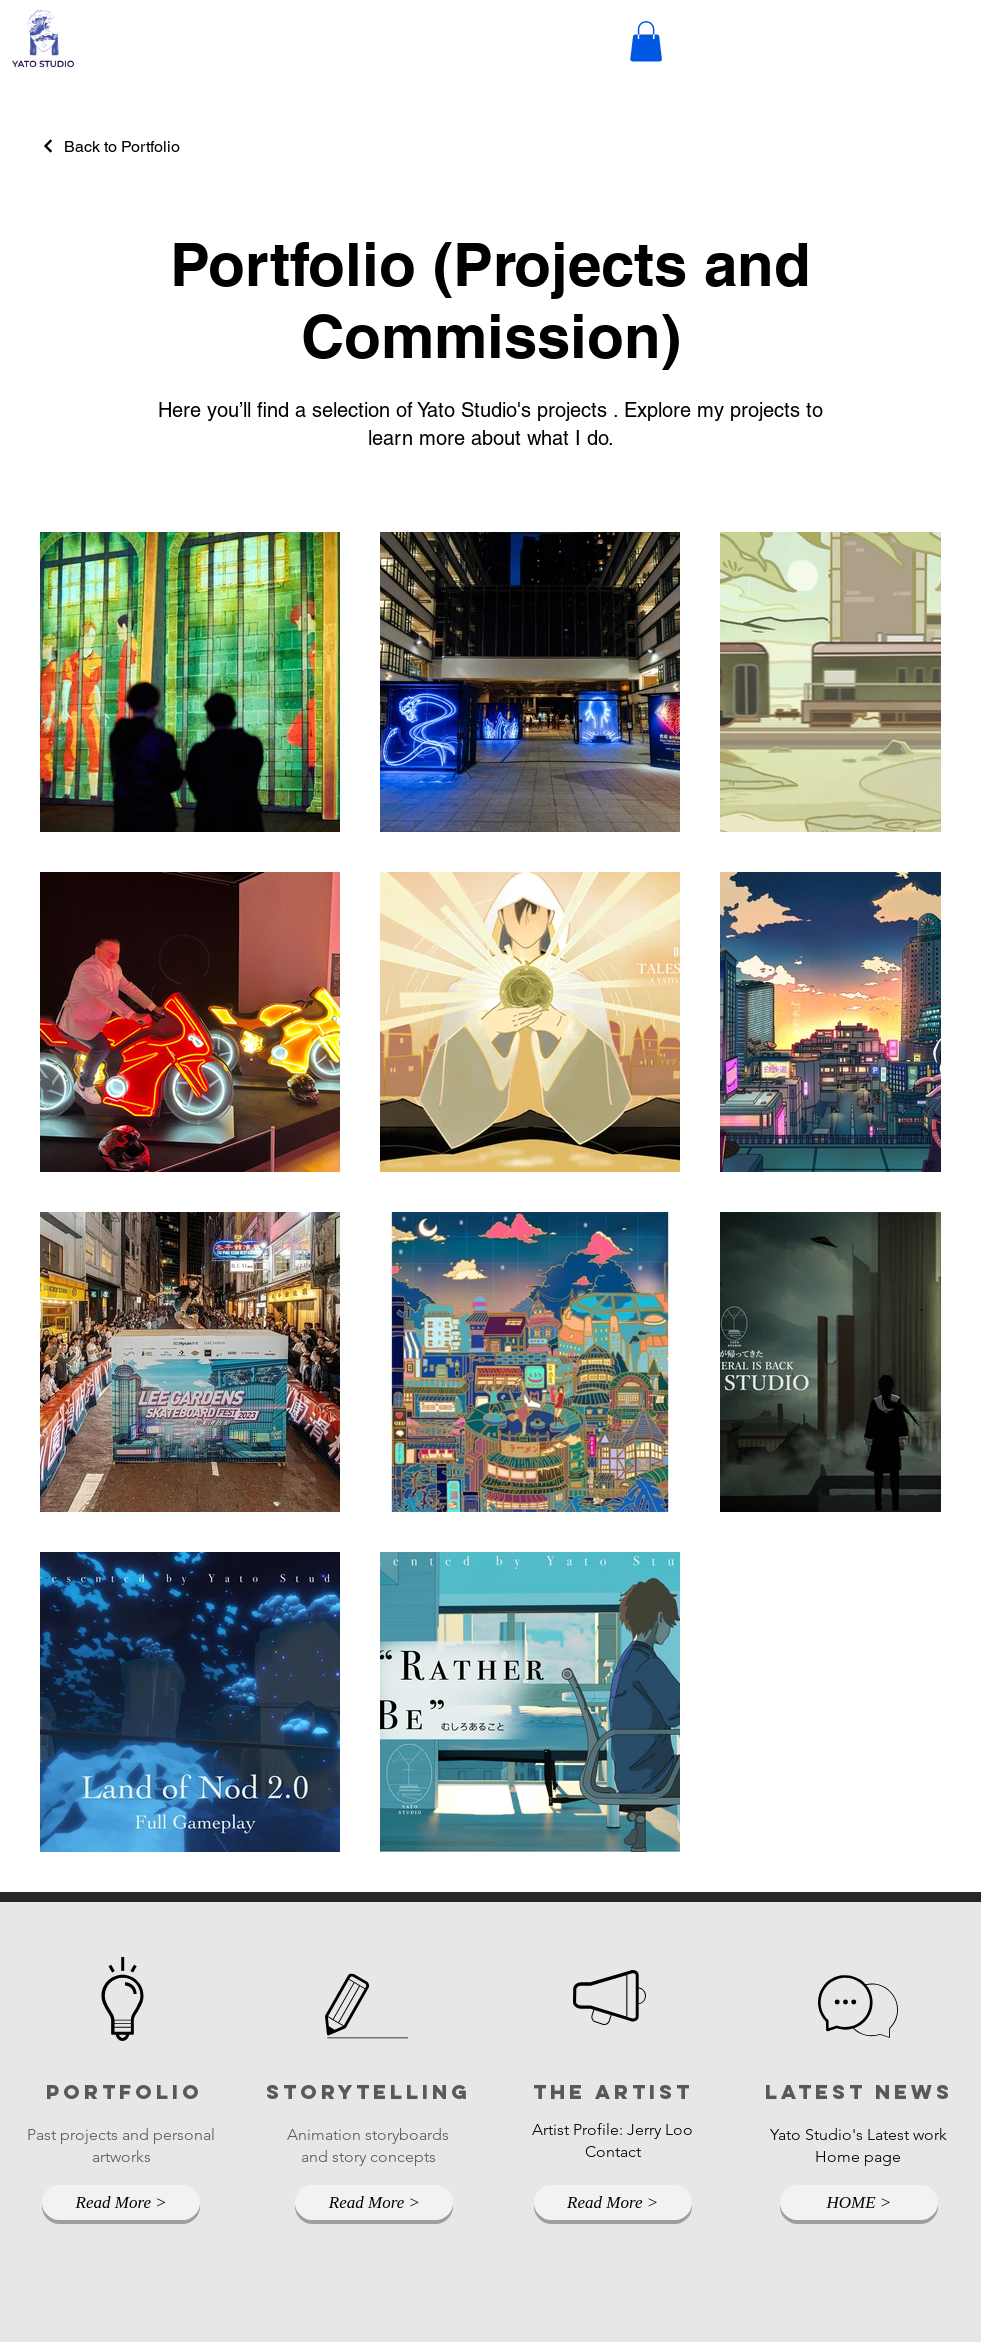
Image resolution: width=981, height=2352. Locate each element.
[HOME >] (859, 2202)
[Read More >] (121, 2202)
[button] (646, 41)
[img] (43, 65)
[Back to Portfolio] (110, 146)
